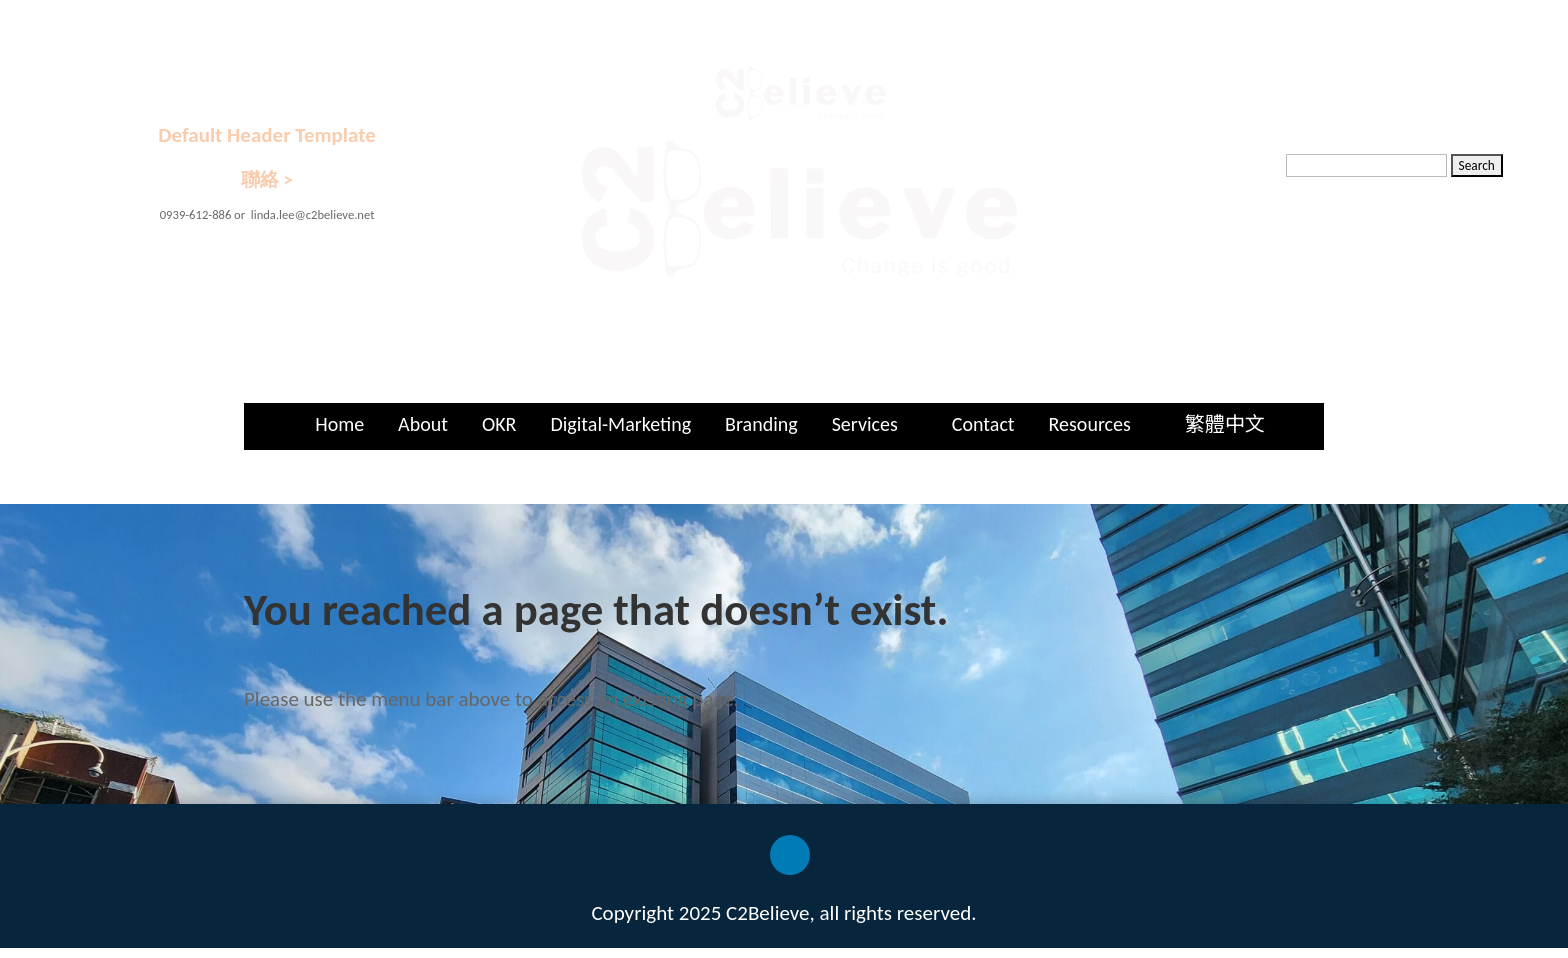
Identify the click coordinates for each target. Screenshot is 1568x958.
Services (865, 424)
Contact (983, 424)
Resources (1090, 424)
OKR (499, 424)
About (423, 424)
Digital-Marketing (620, 424)
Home (339, 424)
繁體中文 (1225, 424)
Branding (761, 424)
